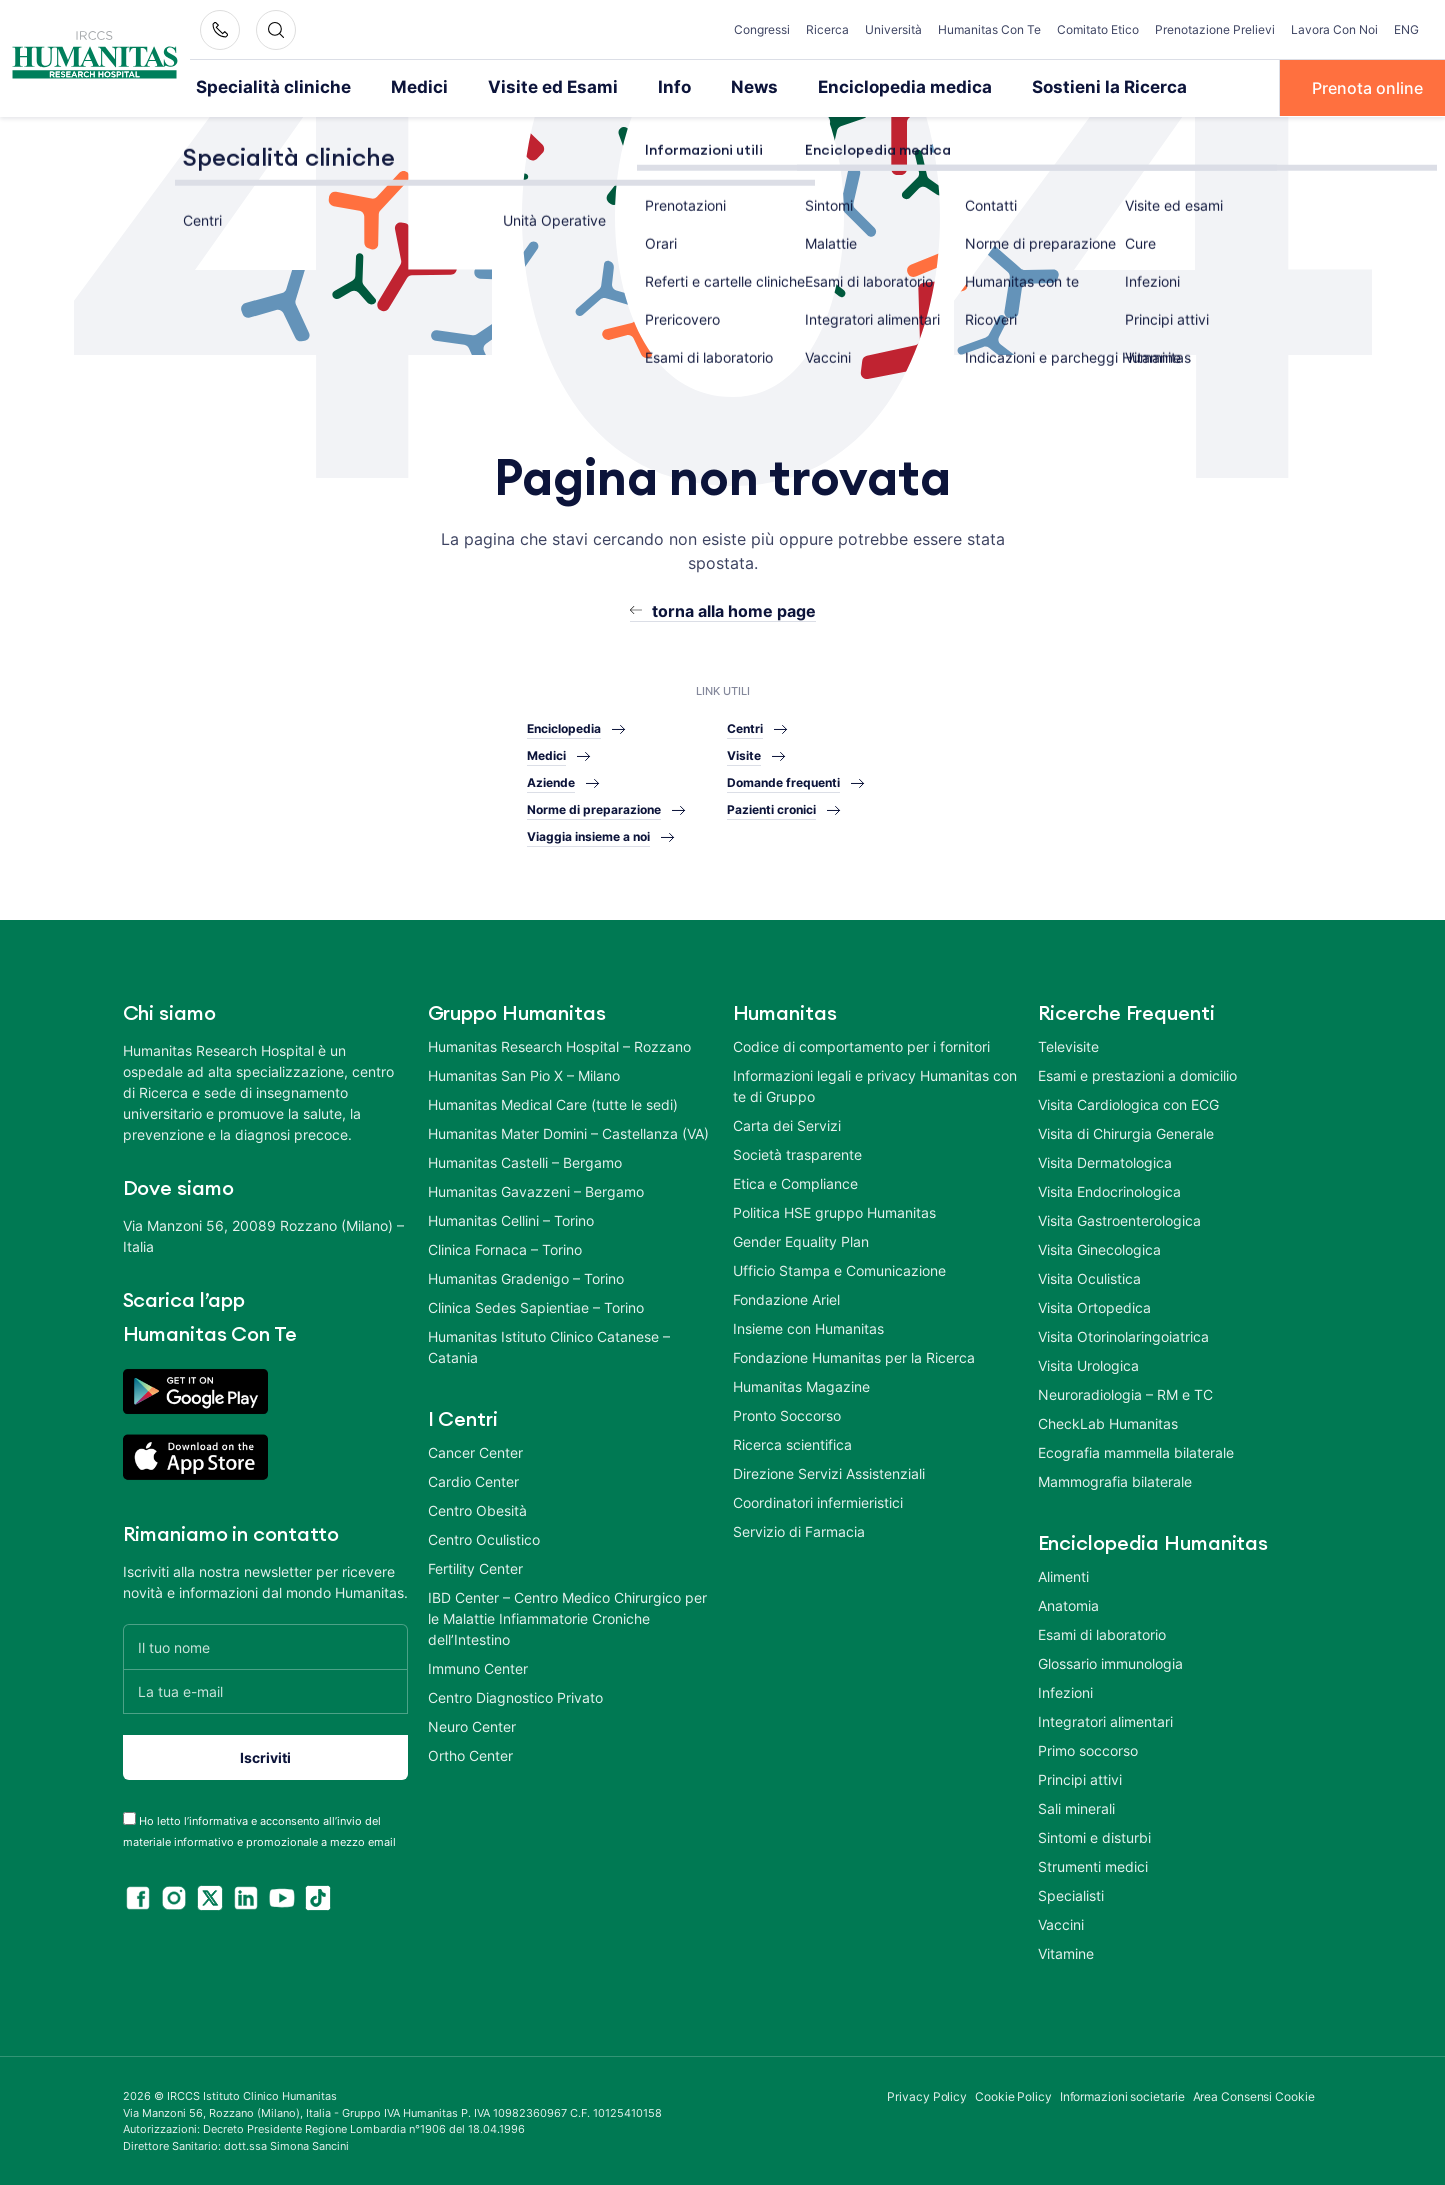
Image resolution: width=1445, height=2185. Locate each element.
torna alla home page (734, 609)
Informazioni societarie (1122, 2095)
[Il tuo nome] (265, 1645)
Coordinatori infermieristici (818, 1501)
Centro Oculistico (484, 1538)
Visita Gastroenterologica (1119, 1219)
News (710, 87)
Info (634, 87)
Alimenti (1063, 1575)
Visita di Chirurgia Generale (1126, 1132)
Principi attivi (1080, 1778)
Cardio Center (473, 1480)
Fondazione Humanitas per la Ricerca (854, 1356)
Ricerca (827, 29)
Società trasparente (797, 1153)
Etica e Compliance (795, 1182)
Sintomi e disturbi (1094, 1836)
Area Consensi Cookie (1254, 2095)
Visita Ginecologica (1099, 1248)
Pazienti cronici (771, 808)
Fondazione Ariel (786, 1298)
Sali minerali (1076, 1807)
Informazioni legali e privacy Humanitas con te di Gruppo (875, 1085)
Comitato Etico (1098, 29)
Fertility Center (475, 1567)
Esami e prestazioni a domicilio (1137, 1074)
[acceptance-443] (129, 1817)
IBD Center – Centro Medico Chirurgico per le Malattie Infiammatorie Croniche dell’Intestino (567, 1617)
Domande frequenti (783, 781)
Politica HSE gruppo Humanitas (834, 1211)
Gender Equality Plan (801, 1240)
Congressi (762, 29)
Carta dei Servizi (787, 1124)
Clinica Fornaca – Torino (505, 1248)
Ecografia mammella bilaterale (1136, 1451)
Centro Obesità (477, 1509)
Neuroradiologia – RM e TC (1125, 1393)
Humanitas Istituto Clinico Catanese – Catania (549, 1346)
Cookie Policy (1013, 2095)
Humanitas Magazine (801, 1385)
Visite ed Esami (521, 87)
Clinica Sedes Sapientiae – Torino (536, 1306)
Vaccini (1061, 1923)
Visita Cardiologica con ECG (1128, 1103)
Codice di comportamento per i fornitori (861, 1045)
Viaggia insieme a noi (588, 835)
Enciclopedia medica (850, 87)
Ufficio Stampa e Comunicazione (839, 1269)
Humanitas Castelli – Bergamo (525, 1161)
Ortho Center (470, 1754)
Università (893, 29)
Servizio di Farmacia (799, 1530)
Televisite (1068, 1045)
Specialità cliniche (264, 87)
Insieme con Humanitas (808, 1327)
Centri (745, 727)
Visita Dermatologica (1105, 1161)
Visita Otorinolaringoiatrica (1123, 1335)
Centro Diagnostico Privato (515, 1696)
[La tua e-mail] (265, 1690)
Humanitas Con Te (989, 29)
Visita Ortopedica (1094, 1306)
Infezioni (1065, 1691)
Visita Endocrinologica (1109, 1190)
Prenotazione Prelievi (1215, 29)
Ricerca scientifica (792, 1443)
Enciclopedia (564, 727)
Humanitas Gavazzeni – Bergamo (536, 1190)
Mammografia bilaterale (1115, 1480)
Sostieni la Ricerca (1038, 87)
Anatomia (1068, 1604)
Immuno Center (478, 1667)
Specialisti (1071, 1894)
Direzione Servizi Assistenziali (829, 1472)
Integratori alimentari (1105, 1720)
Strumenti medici (1093, 1865)
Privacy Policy (927, 2095)
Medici (398, 87)
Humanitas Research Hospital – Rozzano (559, 1045)
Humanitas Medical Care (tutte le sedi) (553, 1103)
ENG (1406, 29)
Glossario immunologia (1110, 1662)
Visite (744, 754)
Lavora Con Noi (1334, 29)
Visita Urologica (1088, 1364)
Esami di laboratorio (1102, 1633)
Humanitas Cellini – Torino (511, 1219)
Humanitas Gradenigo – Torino (526, 1277)
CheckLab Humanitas (1108, 1422)
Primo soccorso (1088, 1749)
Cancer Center (475, 1451)
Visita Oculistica (1089, 1277)
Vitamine (1066, 1952)
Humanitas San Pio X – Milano (524, 1074)
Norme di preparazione (594, 808)
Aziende (551, 781)
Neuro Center (472, 1725)
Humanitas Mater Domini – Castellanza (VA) (568, 1132)
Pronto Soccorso (787, 1414)
